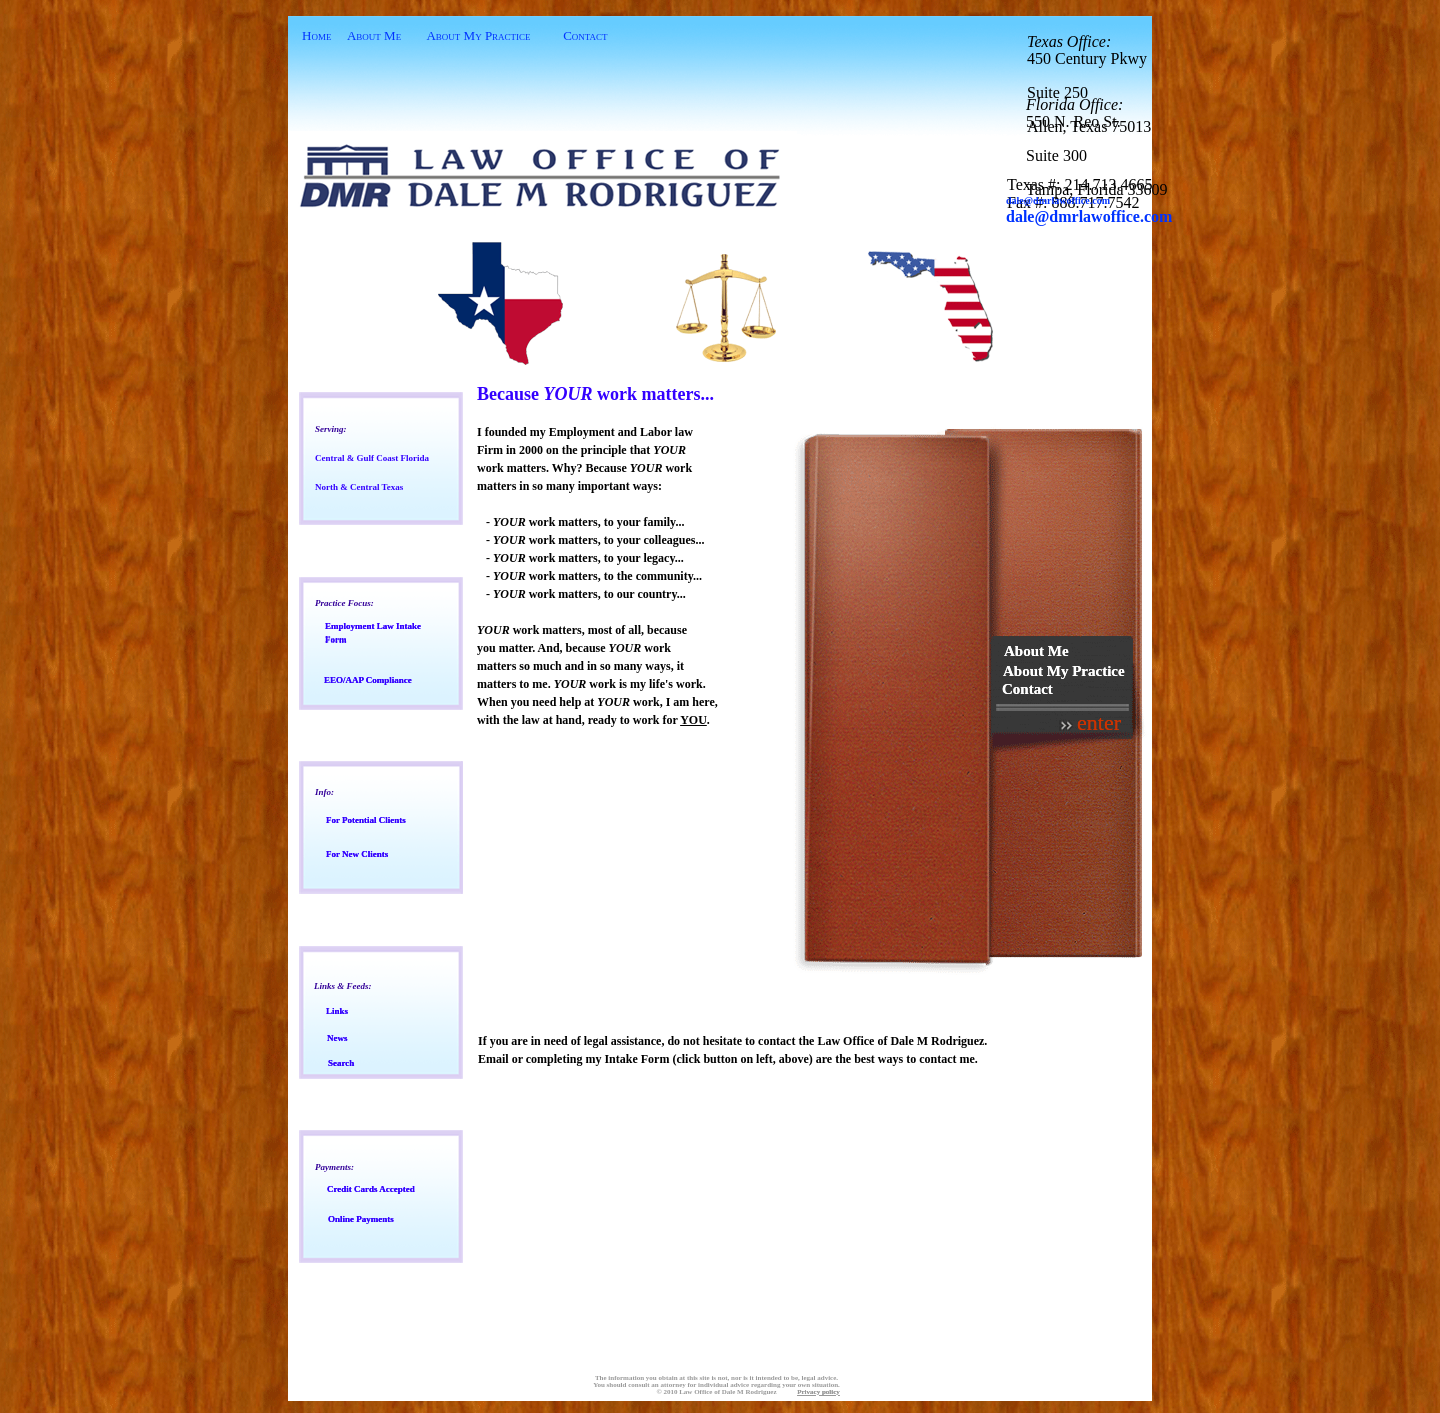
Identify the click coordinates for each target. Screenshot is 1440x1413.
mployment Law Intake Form (373, 632)
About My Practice (478, 35)
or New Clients (357, 854)
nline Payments (361, 1219)
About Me (374, 35)
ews (337, 1038)
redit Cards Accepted (371, 1189)
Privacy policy (818, 1392)
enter (1099, 722)
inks (337, 1011)
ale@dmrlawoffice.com (1094, 216)
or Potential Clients (366, 820)
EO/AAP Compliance (368, 680)
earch (341, 1063)
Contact (585, 35)
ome (318, 35)
